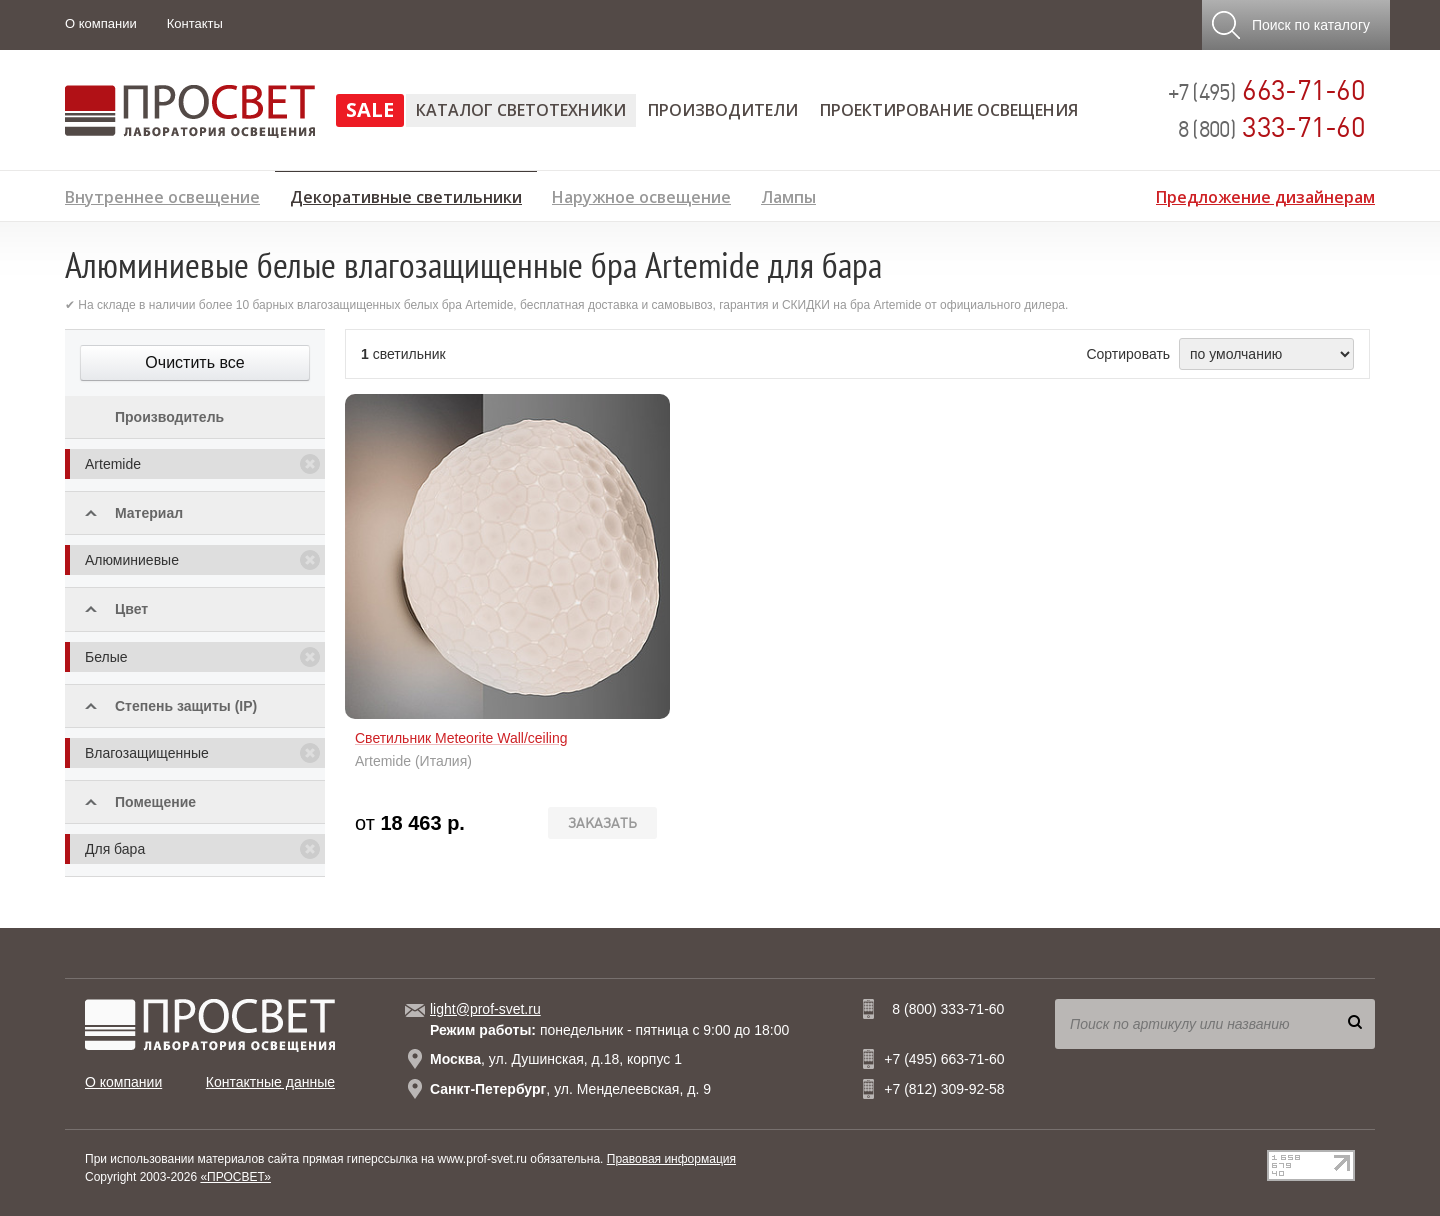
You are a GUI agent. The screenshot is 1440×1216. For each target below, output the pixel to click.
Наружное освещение (641, 194)
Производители (723, 110)
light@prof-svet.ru (485, 1009)
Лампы (788, 194)
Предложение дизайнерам (1265, 194)
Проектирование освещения (949, 110)
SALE (370, 109)
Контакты (195, 23)
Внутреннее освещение (162, 194)
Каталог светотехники (521, 110)
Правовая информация (671, 1159)
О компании (101, 23)
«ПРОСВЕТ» (235, 1177)
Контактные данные (270, 1082)
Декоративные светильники (406, 194)
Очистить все (194, 362)
